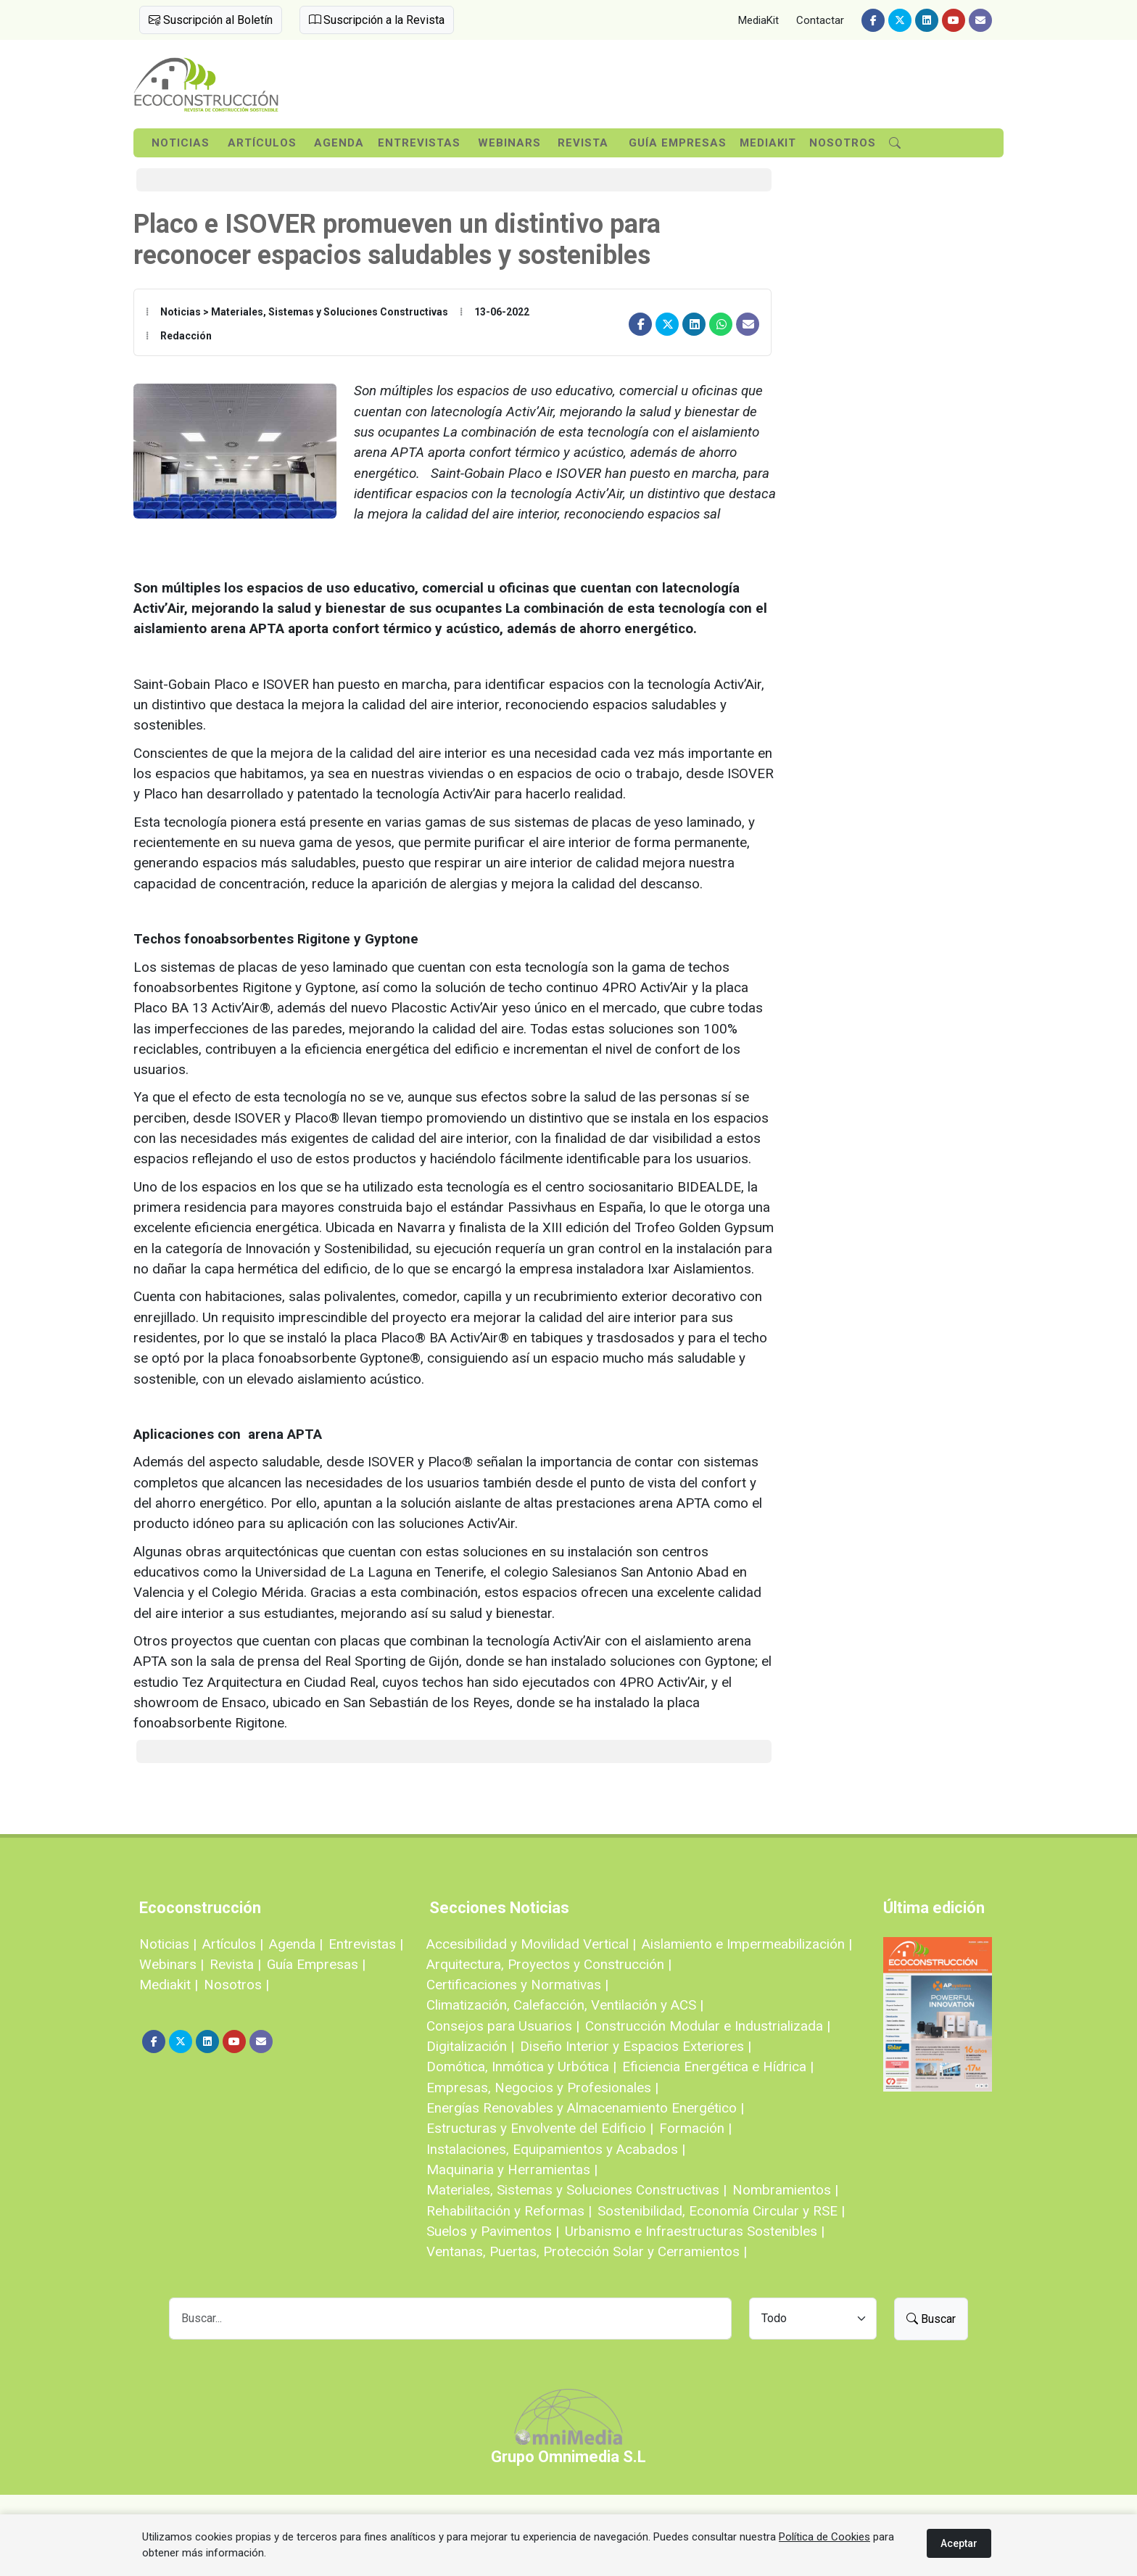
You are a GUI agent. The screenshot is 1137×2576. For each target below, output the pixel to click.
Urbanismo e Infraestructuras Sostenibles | (694, 2231)
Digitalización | (470, 2046)
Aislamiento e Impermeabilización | (747, 1944)
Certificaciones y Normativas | (517, 1984)
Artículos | (232, 1944)
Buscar (931, 2319)
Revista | (235, 1964)
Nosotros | (236, 1984)
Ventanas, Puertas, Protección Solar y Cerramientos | (586, 2251)
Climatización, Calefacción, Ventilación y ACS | (564, 2005)
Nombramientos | (785, 2189)
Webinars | (171, 1964)
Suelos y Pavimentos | (492, 2231)
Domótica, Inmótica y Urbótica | (521, 2066)
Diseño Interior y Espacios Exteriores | (635, 2046)
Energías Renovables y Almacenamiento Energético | (585, 2108)
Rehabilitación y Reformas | (509, 2211)
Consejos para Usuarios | (502, 2026)
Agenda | (296, 1944)
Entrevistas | (365, 1944)
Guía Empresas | (316, 1964)
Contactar (820, 20)
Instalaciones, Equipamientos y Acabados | (555, 2149)
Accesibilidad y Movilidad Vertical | (531, 1944)
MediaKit (758, 20)
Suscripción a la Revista (377, 20)
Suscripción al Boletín (211, 20)
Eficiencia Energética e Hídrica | (718, 2066)
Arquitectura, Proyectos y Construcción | (548, 1964)
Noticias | (168, 1944)
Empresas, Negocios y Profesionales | (542, 2087)
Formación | (695, 2128)
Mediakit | (168, 1984)
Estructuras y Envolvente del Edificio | (539, 2128)
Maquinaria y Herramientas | (512, 2169)
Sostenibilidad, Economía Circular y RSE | (721, 2211)
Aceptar (958, 2543)
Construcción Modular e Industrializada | (707, 2026)
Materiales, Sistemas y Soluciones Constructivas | (576, 2189)
